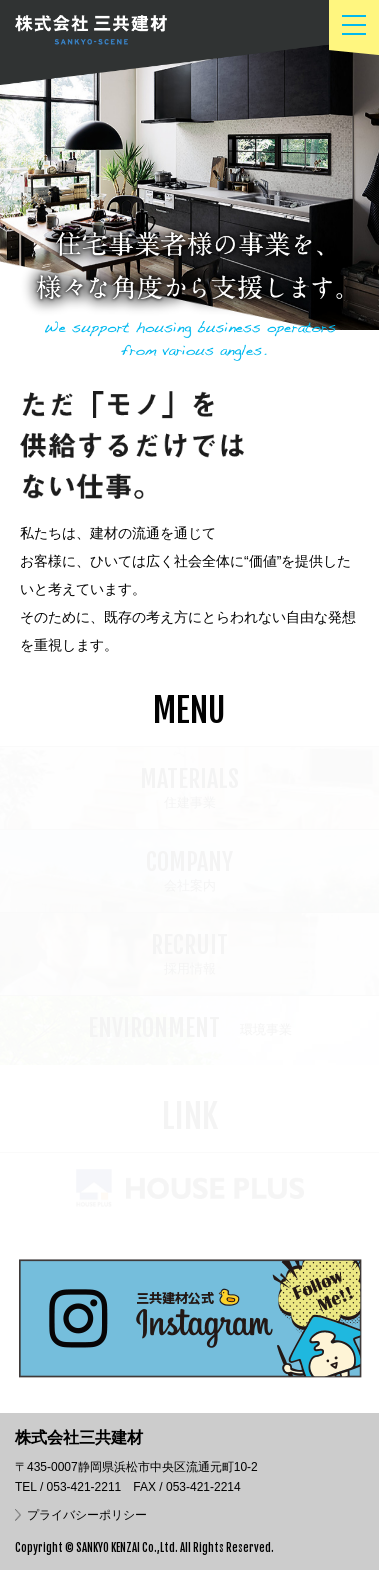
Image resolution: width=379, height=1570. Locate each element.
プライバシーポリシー (87, 1515)
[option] (189, 195)
